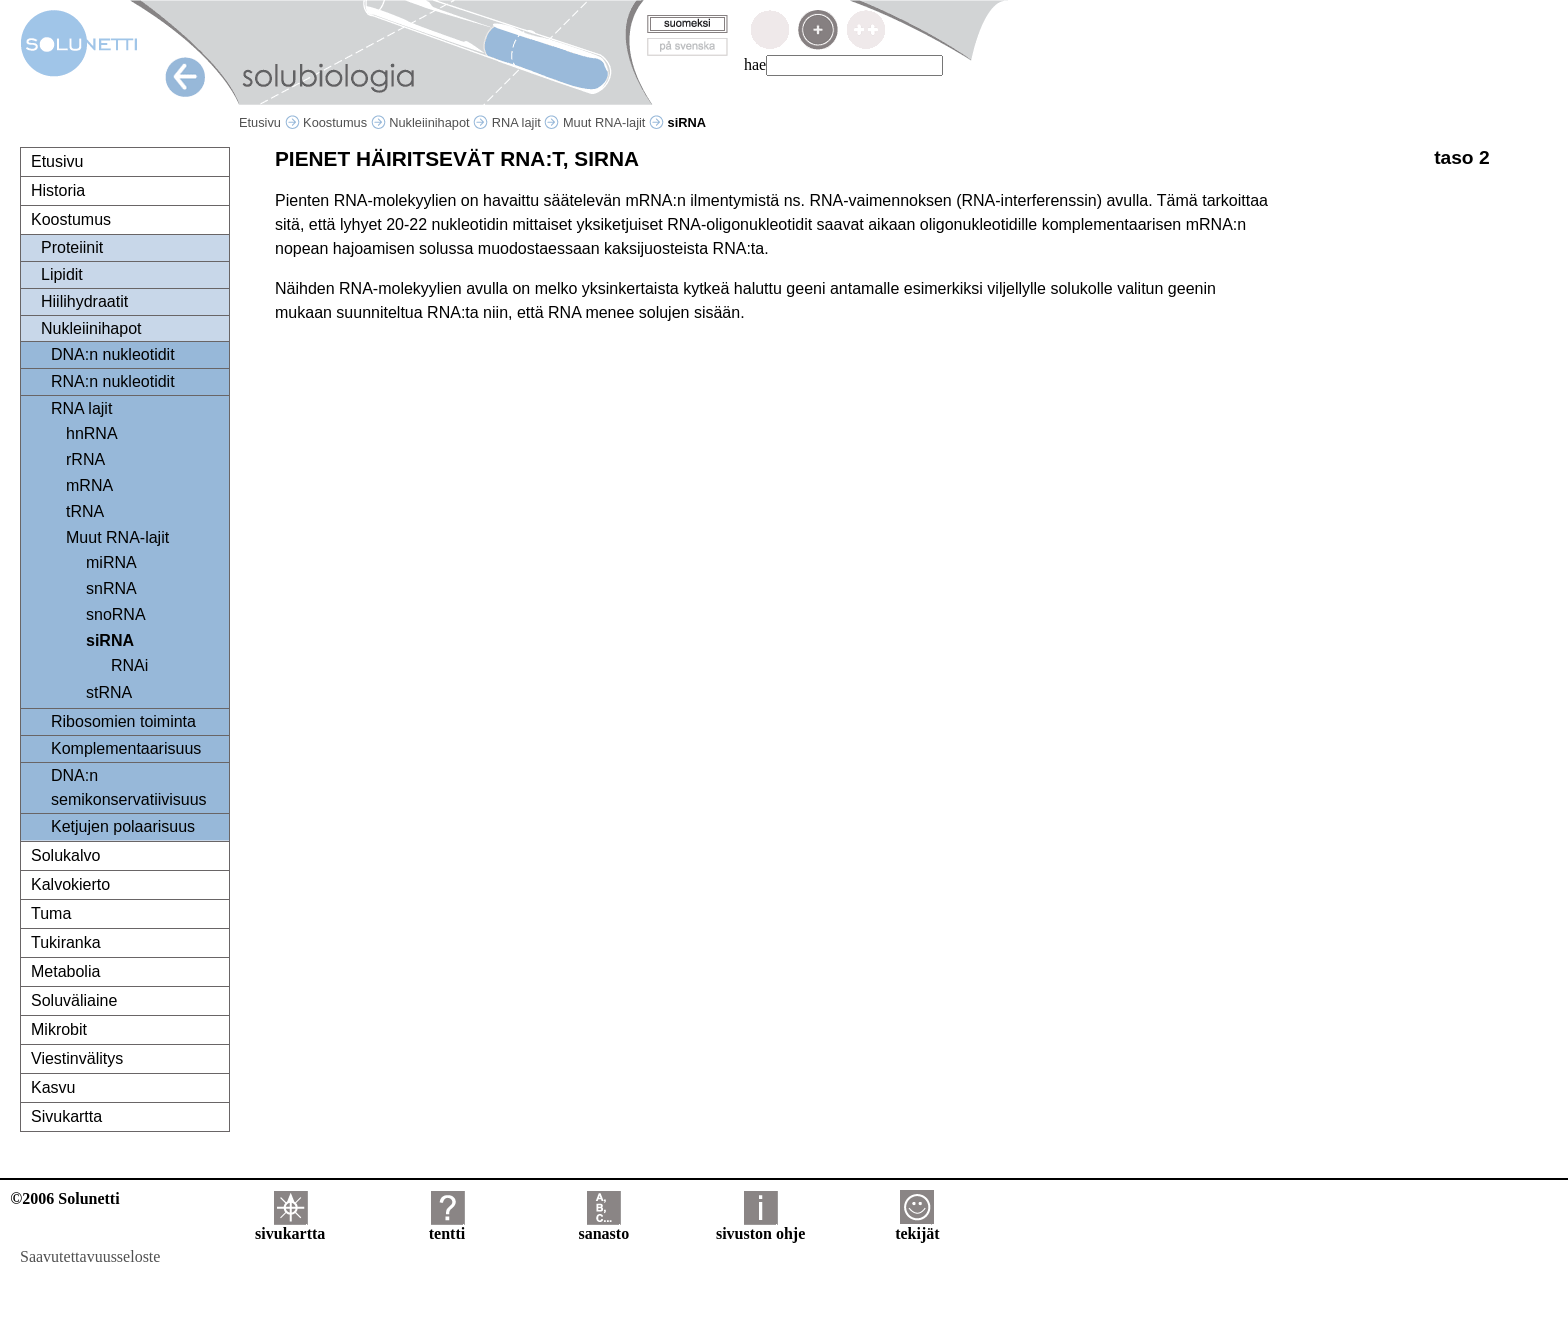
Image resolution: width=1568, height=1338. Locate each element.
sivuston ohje (760, 1226)
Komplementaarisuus (126, 748)
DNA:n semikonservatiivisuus (129, 787)
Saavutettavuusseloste (90, 1256)
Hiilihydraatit (84, 301)
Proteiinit (72, 247)
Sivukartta (66, 1116)
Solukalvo (65, 855)
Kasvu (53, 1087)
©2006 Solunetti (64, 1198)
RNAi (129, 665)
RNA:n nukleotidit (113, 381)
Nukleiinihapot (438, 122)
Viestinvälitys (77, 1058)
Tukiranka (66, 942)
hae (755, 64)
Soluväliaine (74, 1000)
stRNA (109, 692)
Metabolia (65, 971)
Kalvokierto (70, 884)
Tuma (51, 913)
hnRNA (92, 433)
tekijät (917, 1226)
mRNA (89, 485)
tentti (447, 1226)
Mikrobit (59, 1029)
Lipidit (62, 274)
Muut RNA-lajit (613, 122)
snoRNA (116, 614)
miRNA (111, 562)
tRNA (85, 511)
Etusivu (269, 122)
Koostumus (344, 122)
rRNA (85, 459)
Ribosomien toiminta (123, 721)
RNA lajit (526, 122)
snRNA (111, 588)
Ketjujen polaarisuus (123, 826)
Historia (58, 190)
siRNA (110, 640)
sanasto (603, 1226)
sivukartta (290, 1226)
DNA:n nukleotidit (113, 354)
